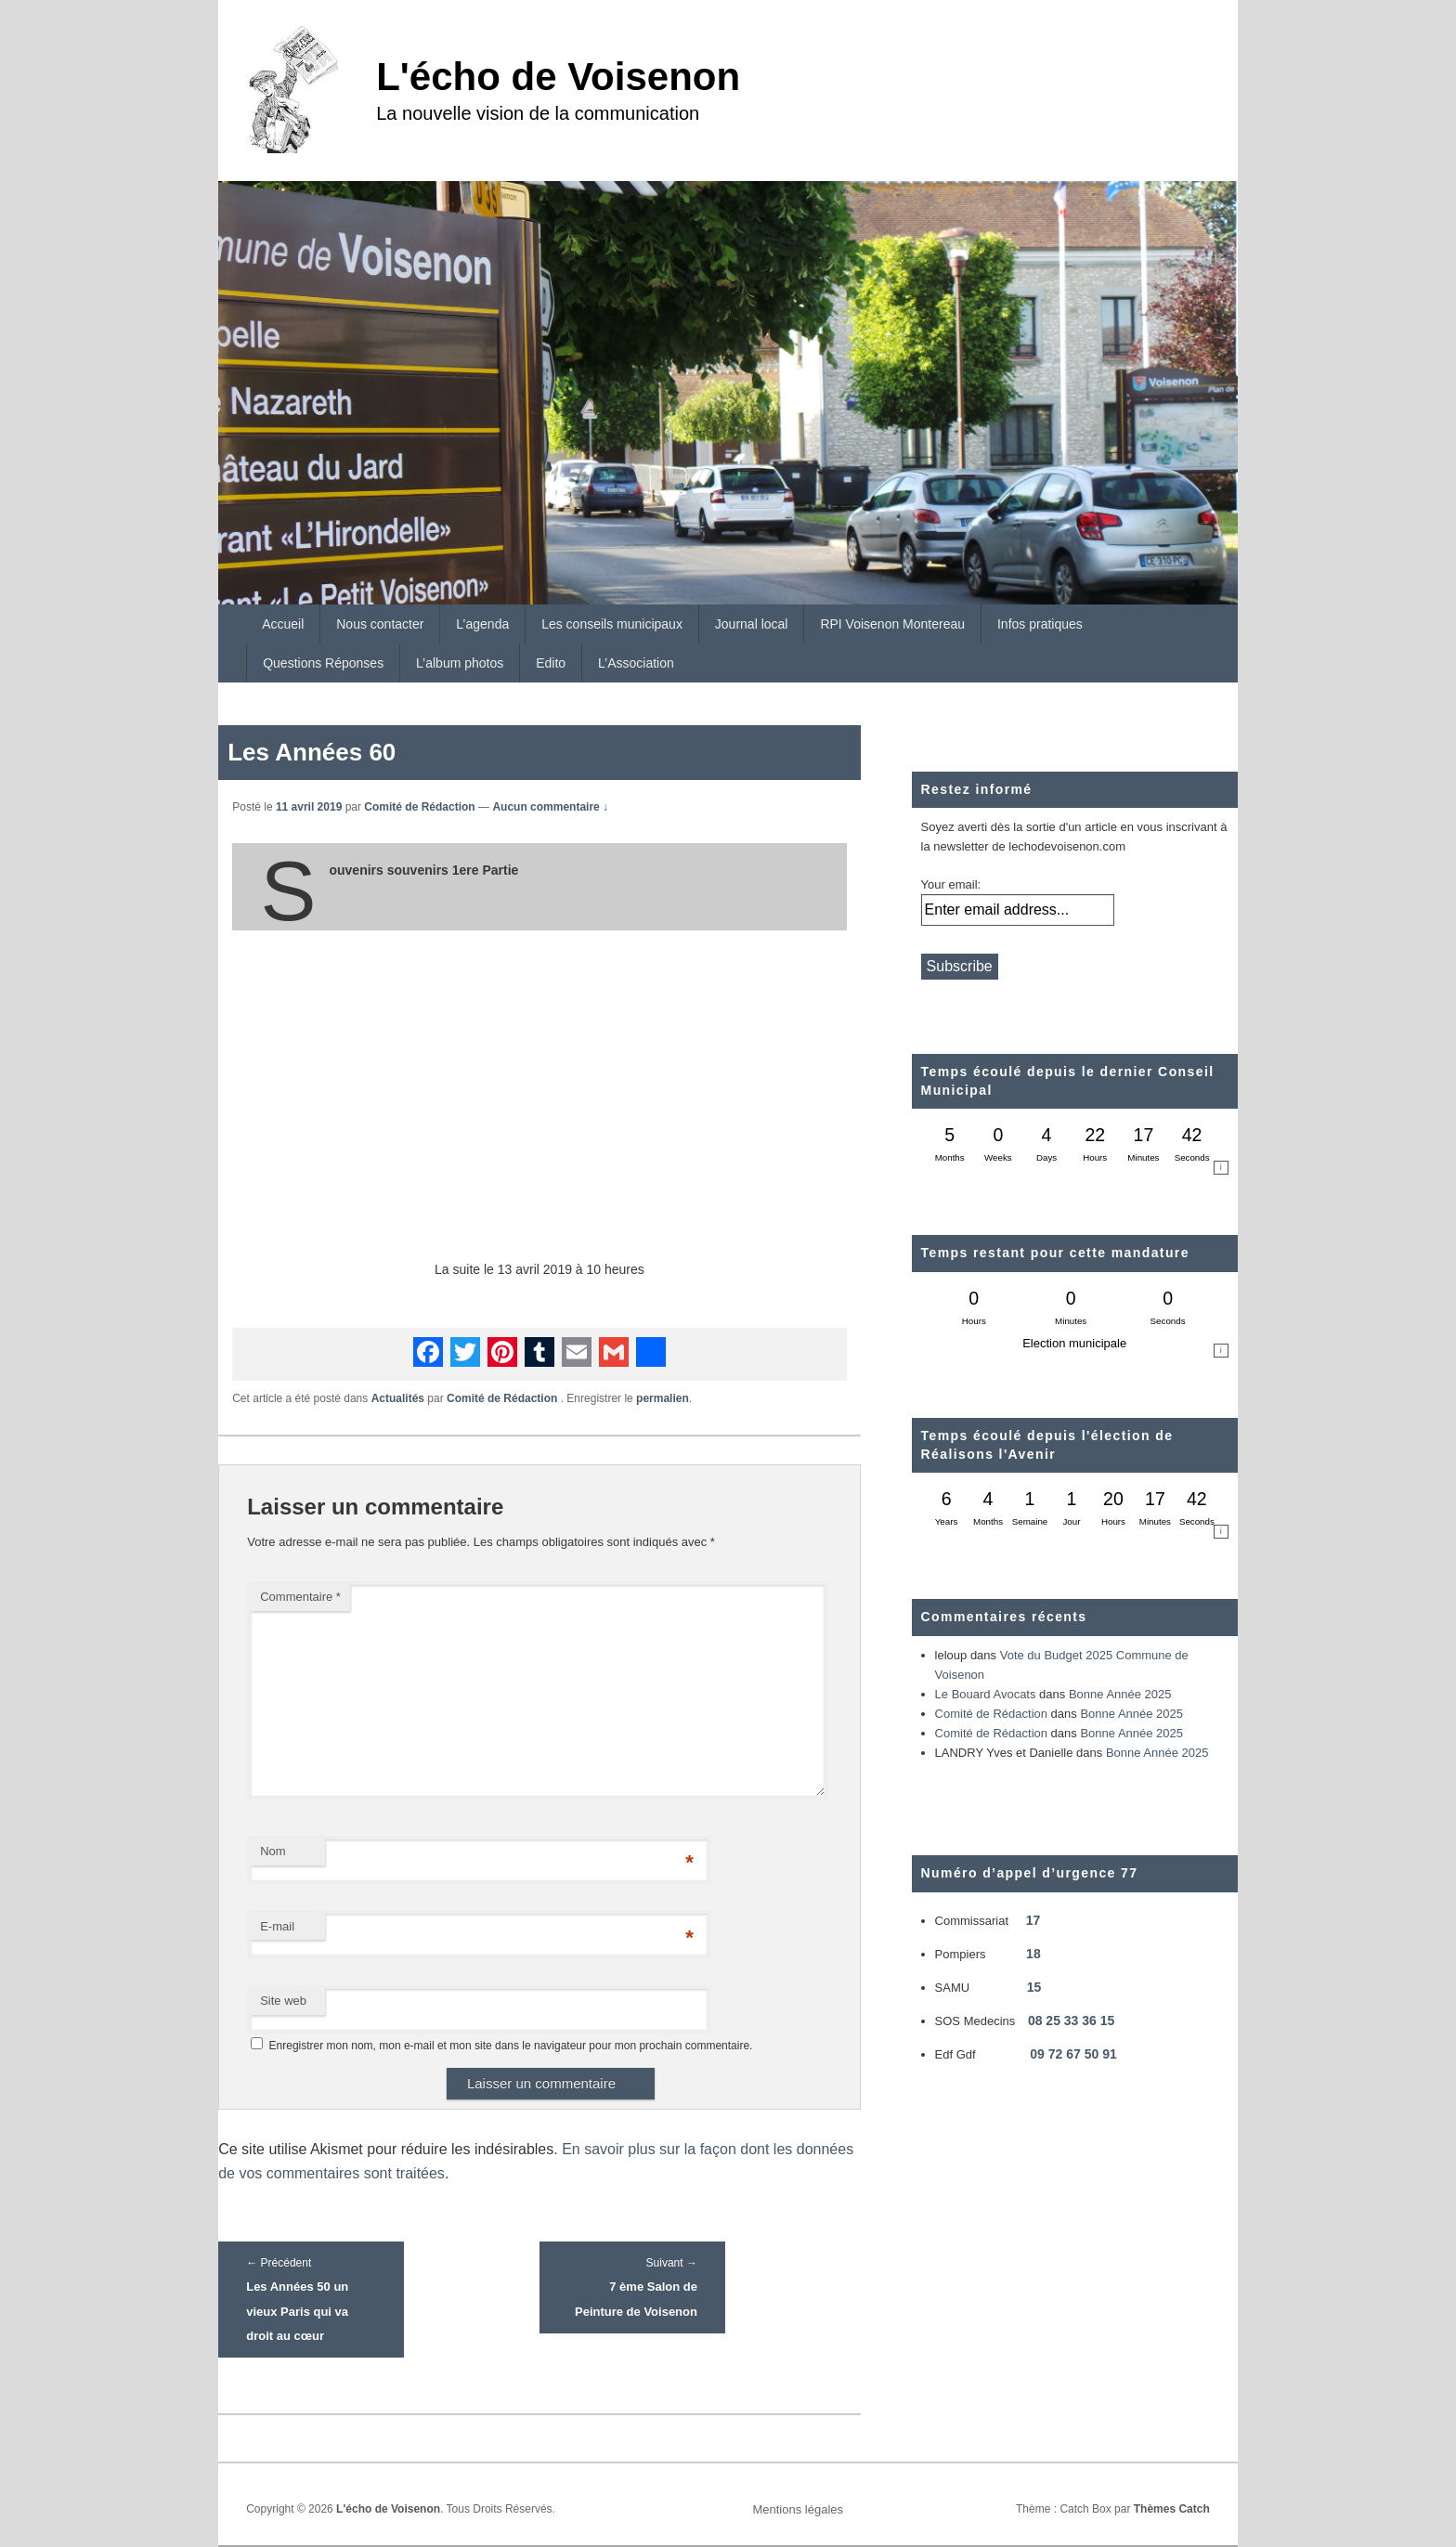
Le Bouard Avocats (985, 1694)
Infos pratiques (1040, 624)
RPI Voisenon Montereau (892, 624)
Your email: (951, 884)
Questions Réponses (323, 663)
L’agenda (482, 624)
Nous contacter (379, 624)
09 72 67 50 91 (1073, 2054)
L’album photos (459, 663)
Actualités (397, 1398)
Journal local (751, 624)
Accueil (283, 624)
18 (1033, 1953)
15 (1034, 1987)
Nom (272, 1851)
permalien (662, 1398)
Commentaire (300, 1597)
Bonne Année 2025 (1120, 1694)
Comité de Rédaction (419, 806)
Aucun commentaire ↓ (550, 806)
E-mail (277, 1926)
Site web (283, 2001)
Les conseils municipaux (611, 624)
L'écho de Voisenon (558, 76)
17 (1033, 1920)
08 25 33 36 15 (1071, 2020)
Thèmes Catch (1172, 2508)
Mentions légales (797, 2509)
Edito (551, 663)
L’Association (636, 663)
